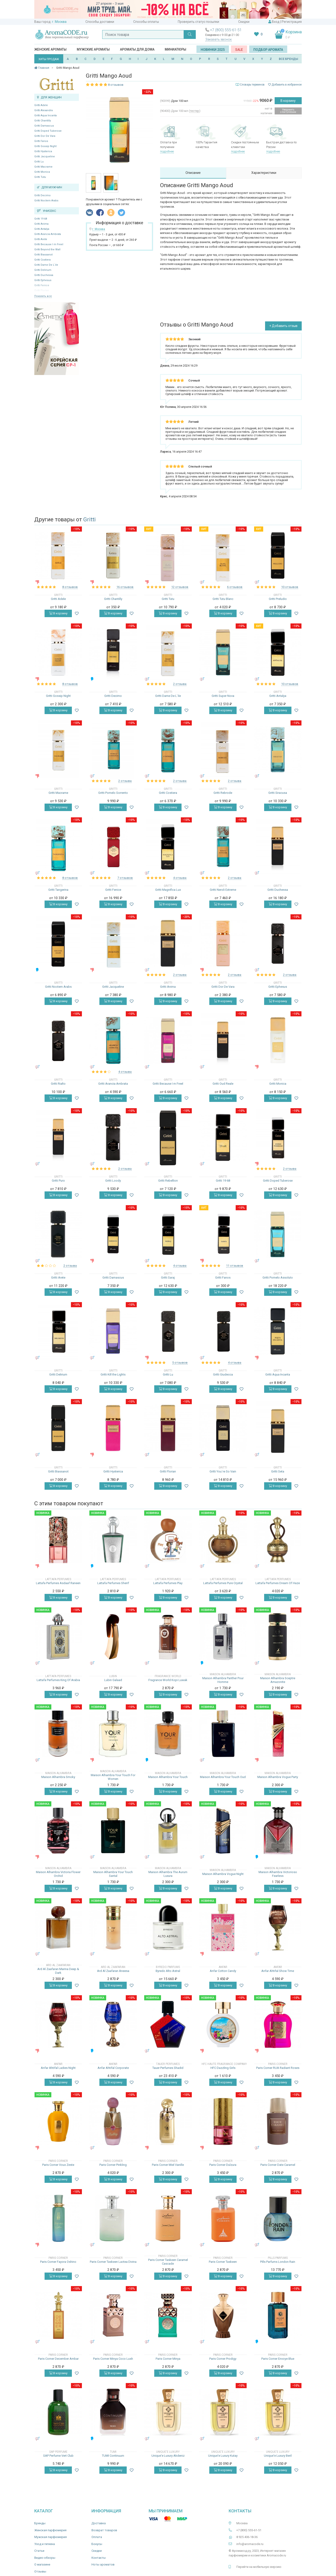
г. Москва (59, 22)
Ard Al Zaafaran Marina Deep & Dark (58, 1970)
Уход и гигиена (44, 2544)
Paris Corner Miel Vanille (168, 2165)
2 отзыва (179, 684)
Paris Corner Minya (168, 2358)
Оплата (96, 2537)
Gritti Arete (40, 239)
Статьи (39, 2550)
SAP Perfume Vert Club (58, 2455)
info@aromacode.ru (249, 2544)
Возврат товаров (104, 2530)
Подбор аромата (268, 50)
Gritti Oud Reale (223, 1083)
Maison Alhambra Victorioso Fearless (278, 1874)
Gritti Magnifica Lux (168, 889)
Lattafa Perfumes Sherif (113, 1583)
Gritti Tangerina (58, 889)
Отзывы (40, 2571)
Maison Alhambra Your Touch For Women (113, 1777)
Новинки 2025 (213, 50)
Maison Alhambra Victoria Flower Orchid (58, 1874)
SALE (239, 50)
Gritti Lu (39, 161)
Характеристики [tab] (263, 173)
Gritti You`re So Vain (223, 1471)
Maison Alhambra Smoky (58, 1777)
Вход (276, 22)
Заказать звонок (218, 39)
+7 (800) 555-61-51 (226, 30)
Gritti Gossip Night (45, 146)
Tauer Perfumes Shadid (167, 2068)
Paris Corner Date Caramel (277, 2165)
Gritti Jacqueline (44, 156)
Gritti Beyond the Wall (47, 249)
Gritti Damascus (44, 125)
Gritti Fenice (113, 889)
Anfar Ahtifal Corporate (113, 2068)
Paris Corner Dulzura (222, 2165)
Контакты (98, 2557)
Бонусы (96, 2544)
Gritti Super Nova (223, 696)
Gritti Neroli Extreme (223, 889)
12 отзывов (179, 587)
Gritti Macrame (43, 166)
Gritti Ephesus (42, 280)
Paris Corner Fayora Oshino (58, 2261)
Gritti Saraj (168, 1277)
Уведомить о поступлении (288, 110)
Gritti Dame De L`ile (46, 264)
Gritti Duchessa (43, 275)
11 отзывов (234, 1265)
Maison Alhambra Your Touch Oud (223, 1777)
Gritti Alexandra (43, 110)
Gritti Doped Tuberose (48, 130)
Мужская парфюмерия (50, 2537)
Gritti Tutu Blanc (223, 599)
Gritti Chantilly (42, 120)
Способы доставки (99, 22)
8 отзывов (115, 84)
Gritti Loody (113, 1180)
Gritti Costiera (42, 259)
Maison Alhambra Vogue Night (223, 1874)
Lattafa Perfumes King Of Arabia (58, 1680)
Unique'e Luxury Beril (278, 2455)
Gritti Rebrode (223, 792)
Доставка (98, 2523)
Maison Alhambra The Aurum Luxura (167, 1874)
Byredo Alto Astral (168, 1971)
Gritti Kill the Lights (113, 1374)
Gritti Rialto (58, 1083)
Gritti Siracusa (277, 792)
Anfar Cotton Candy (223, 1971)
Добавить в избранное (285, 84)
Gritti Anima (41, 223)
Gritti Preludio (278, 599)
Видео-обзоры (44, 2557)
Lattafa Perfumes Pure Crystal (223, 1583)
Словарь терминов (252, 84)
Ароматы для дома (137, 49)
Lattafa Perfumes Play (167, 1583)
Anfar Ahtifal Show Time (277, 1971)
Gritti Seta (277, 1471)
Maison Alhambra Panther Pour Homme (223, 1680)
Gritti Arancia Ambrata (47, 234)
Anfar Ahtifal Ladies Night (58, 2068)
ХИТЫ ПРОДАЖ (48, 59)
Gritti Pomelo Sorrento (113, 792)
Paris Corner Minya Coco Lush (113, 2358)
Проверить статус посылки (198, 22)
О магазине (42, 2564)
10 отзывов (289, 587)
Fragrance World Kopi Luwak (167, 1680)
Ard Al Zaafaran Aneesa (113, 1971)
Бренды (40, 2523)
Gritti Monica (42, 171)
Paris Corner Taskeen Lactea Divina (113, 2261)
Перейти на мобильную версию (258, 2567)
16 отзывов (124, 587)
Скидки (243, 22)
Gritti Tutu (40, 177)
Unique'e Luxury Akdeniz (168, 2455)
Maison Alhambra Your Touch (168, 1777)
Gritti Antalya (41, 228)
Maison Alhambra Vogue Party (277, 1777)
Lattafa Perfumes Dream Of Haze (278, 1583)
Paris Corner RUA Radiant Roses (277, 2068)
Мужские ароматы (93, 49)
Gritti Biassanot (43, 254)
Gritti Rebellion (168, 1180)
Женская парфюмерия (50, 2530)
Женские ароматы (50, 49)
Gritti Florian (168, 1471)
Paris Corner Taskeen (223, 2261)
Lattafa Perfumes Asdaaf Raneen (58, 1583)
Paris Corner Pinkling (113, 2165)
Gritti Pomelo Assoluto (277, 1277)
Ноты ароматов (103, 2564)
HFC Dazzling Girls (222, 2068)
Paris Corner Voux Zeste (58, 2165)
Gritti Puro (58, 1180)
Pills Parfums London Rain (277, 2261)
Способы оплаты (146, 22)
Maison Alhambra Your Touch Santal (113, 1874)
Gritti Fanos (41, 141)
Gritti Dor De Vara (44, 136)
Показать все (43, 296)
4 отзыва (179, 878)
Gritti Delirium (42, 270)
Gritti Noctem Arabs (46, 200)
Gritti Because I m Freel (48, 244)
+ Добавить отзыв (283, 326)
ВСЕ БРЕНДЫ (288, 59)
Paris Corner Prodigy (222, 2358)
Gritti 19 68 (40, 218)
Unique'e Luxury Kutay (223, 2455)
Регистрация (292, 22)
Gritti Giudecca (223, 1374)
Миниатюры (175, 49)
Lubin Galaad (113, 1680)
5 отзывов (180, 1362)
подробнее (167, 151)
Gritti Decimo (42, 195)
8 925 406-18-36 (247, 2537)
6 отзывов (234, 587)
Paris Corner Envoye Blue (277, 2358)
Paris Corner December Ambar (58, 2358)
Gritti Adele (41, 105)
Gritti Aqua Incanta (45, 115)
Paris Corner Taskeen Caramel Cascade (168, 2261)
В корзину (288, 101)
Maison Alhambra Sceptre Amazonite (277, 1680)
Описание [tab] (193, 173)
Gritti (89, 519)
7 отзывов (125, 878)
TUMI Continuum (113, 2455)
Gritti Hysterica (43, 151)
